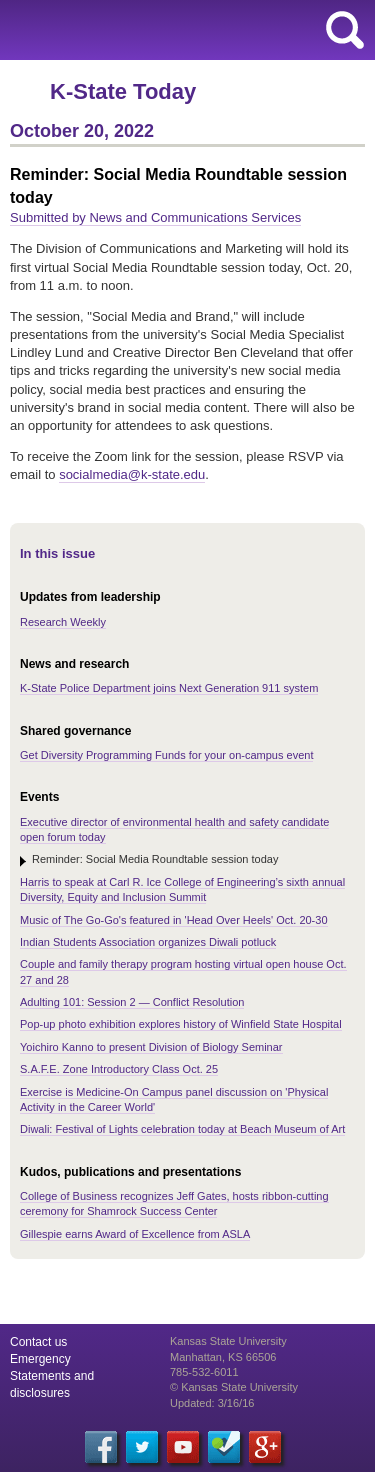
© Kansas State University (234, 1387)
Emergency (40, 1359)
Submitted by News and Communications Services (155, 217)
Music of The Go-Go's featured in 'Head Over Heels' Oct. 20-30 (174, 920)
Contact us (38, 1342)
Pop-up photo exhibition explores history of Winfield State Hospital (181, 1024)
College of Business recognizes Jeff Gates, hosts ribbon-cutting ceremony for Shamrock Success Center (174, 1203)
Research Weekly (63, 622)
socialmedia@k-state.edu (132, 474)
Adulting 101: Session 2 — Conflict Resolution (132, 1002)
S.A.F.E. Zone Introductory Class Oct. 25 (119, 1069)
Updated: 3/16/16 (212, 1403)
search (345, 30)
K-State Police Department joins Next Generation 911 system (169, 688)
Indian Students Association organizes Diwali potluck (148, 942)
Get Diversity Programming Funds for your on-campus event (166, 755)
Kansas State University (182, 30)
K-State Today (123, 91)
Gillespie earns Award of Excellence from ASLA (135, 1234)
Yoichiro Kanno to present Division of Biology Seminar (151, 1047)
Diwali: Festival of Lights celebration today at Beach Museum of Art (182, 1129)
